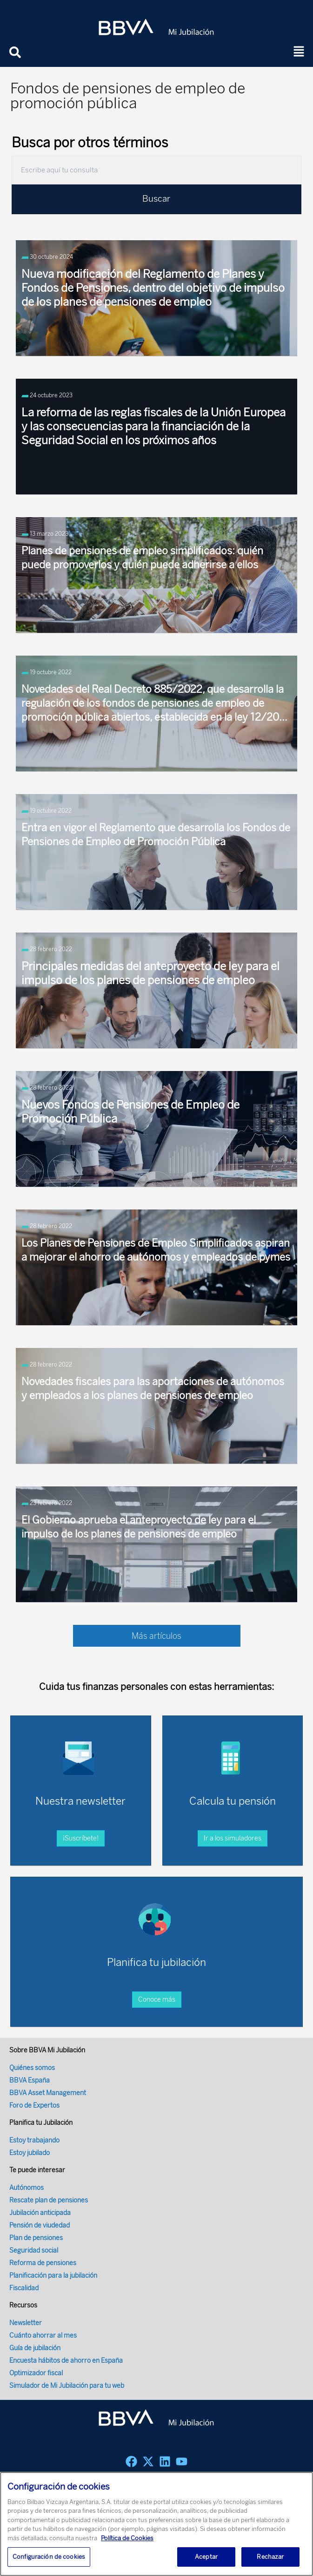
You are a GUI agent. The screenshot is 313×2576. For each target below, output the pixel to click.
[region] (156, 2524)
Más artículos (156, 1636)
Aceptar (206, 2556)
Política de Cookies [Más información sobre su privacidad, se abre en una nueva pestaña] (127, 2538)
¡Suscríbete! (81, 1838)
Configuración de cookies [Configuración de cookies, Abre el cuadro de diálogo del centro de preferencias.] (49, 2556)
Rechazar (270, 2556)
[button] (299, 52)
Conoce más (156, 2000)
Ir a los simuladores (232, 1838)
